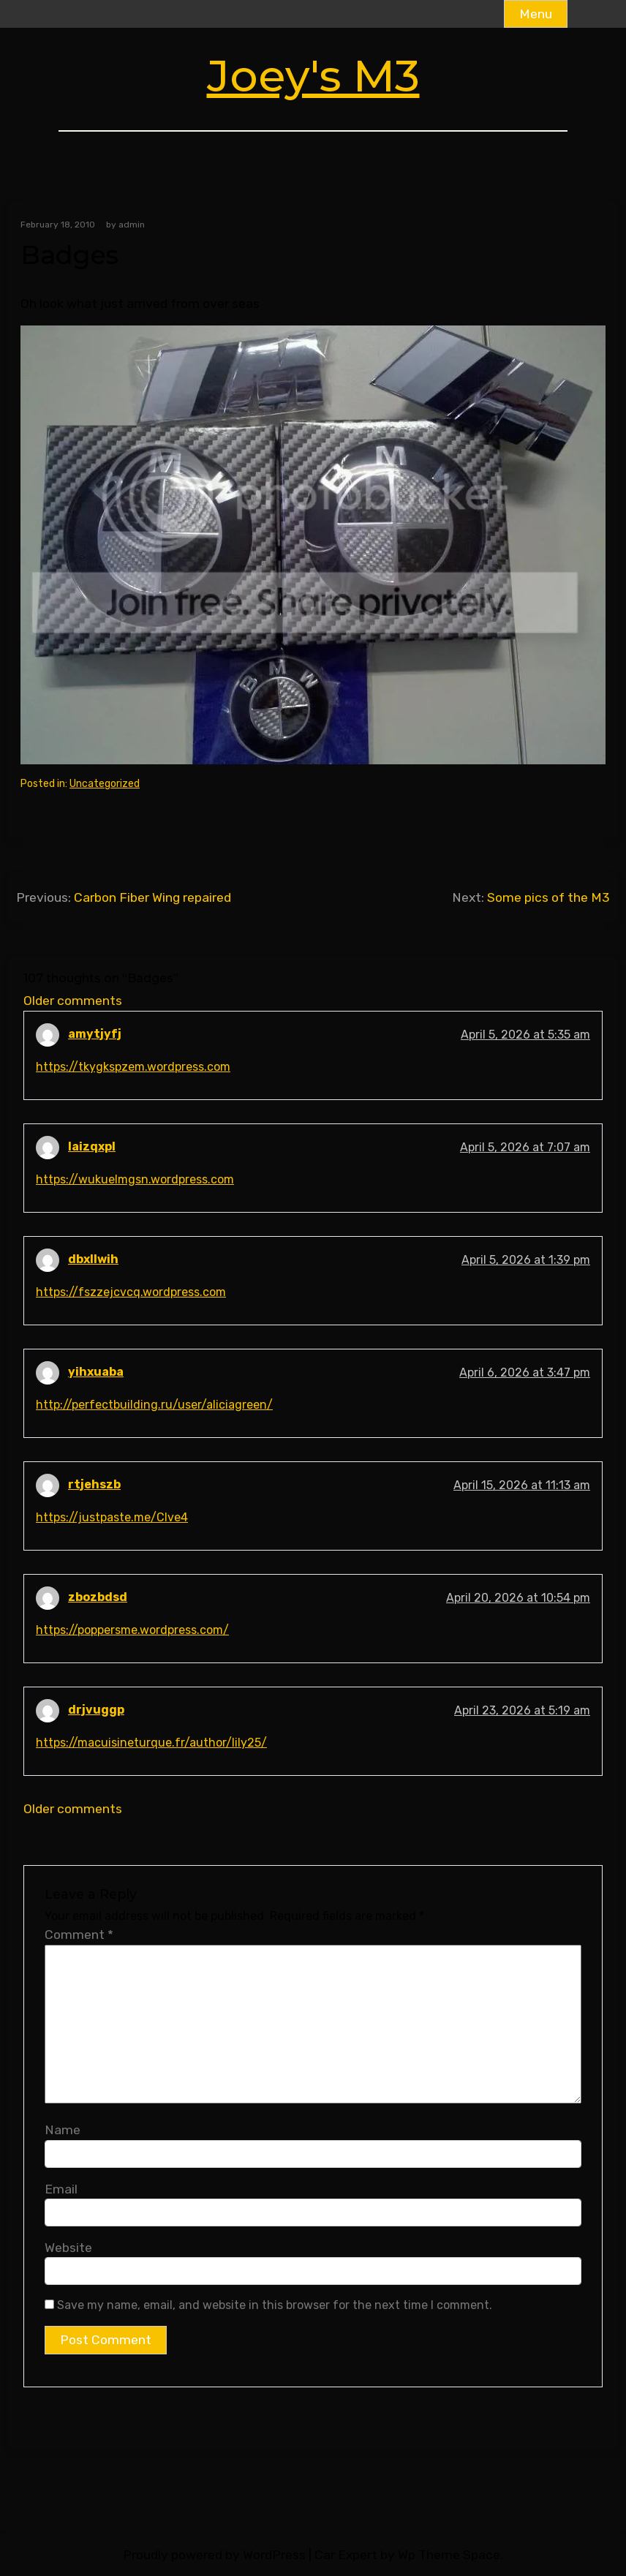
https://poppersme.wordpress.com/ (132, 1630)
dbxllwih (93, 1259)
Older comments (72, 1000)
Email (61, 2189)
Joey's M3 (313, 76)
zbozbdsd (97, 1597)
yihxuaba (96, 1372)
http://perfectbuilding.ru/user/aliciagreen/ (154, 1405)
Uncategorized (104, 783)
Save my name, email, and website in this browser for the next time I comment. (274, 2305)
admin (131, 224)
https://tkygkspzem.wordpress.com (133, 1067)
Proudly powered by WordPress (214, 2554)
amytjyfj (94, 1034)
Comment (79, 1934)
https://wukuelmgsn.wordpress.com (135, 1179)
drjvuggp (96, 1710)
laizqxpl (92, 1146)
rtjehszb (94, 1484)
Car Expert (345, 2554)
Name (62, 2130)
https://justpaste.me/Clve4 (112, 1517)
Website (68, 2247)
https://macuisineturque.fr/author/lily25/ (151, 1743)
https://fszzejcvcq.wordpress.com (131, 1292)
